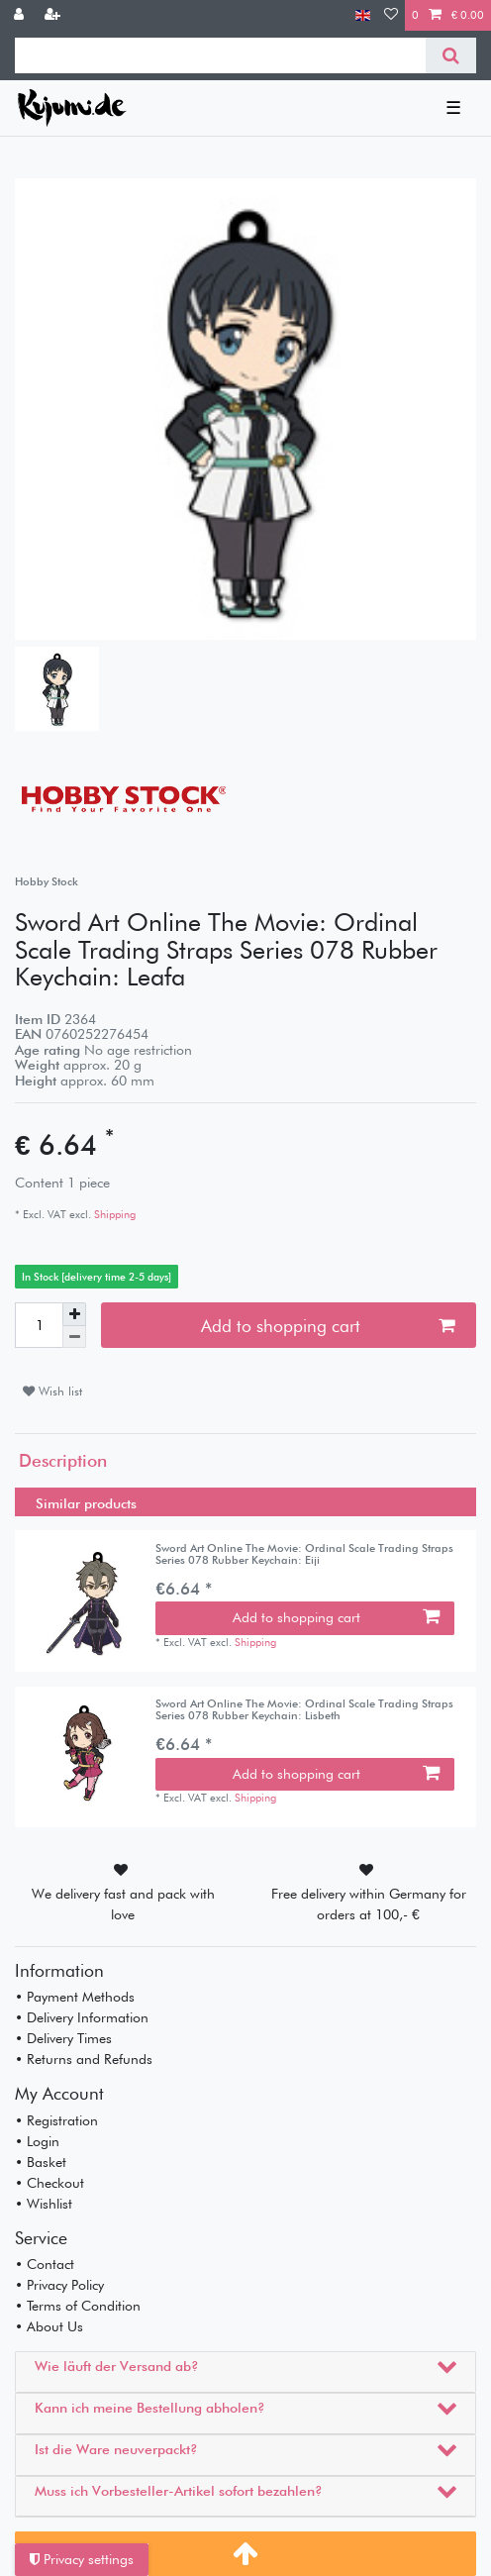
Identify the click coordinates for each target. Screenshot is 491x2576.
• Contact (44, 2264)
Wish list (52, 1391)
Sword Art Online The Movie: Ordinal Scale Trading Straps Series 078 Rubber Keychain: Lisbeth (304, 1710)
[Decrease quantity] (74, 1337)
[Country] (362, 15)
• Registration (56, 2120)
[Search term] (220, 55)
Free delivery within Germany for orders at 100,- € (368, 1904)
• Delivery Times (63, 2038)
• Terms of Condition (78, 2306)
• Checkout (49, 2183)
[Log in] (21, 15)
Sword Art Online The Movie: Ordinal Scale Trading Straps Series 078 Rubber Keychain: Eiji (304, 1554)
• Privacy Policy (59, 2285)
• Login (37, 2141)
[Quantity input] (38, 1325)
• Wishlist (43, 2204)
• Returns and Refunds (83, 2059)
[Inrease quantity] (74, 1314)
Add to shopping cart (327, 1325)
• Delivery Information (81, 2017)
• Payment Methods (75, 1997)
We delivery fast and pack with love (123, 1904)
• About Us (49, 2326)
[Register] (54, 15)
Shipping (113, 1214)
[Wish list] (391, 15)
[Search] (451, 55)
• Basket (40, 2162)
